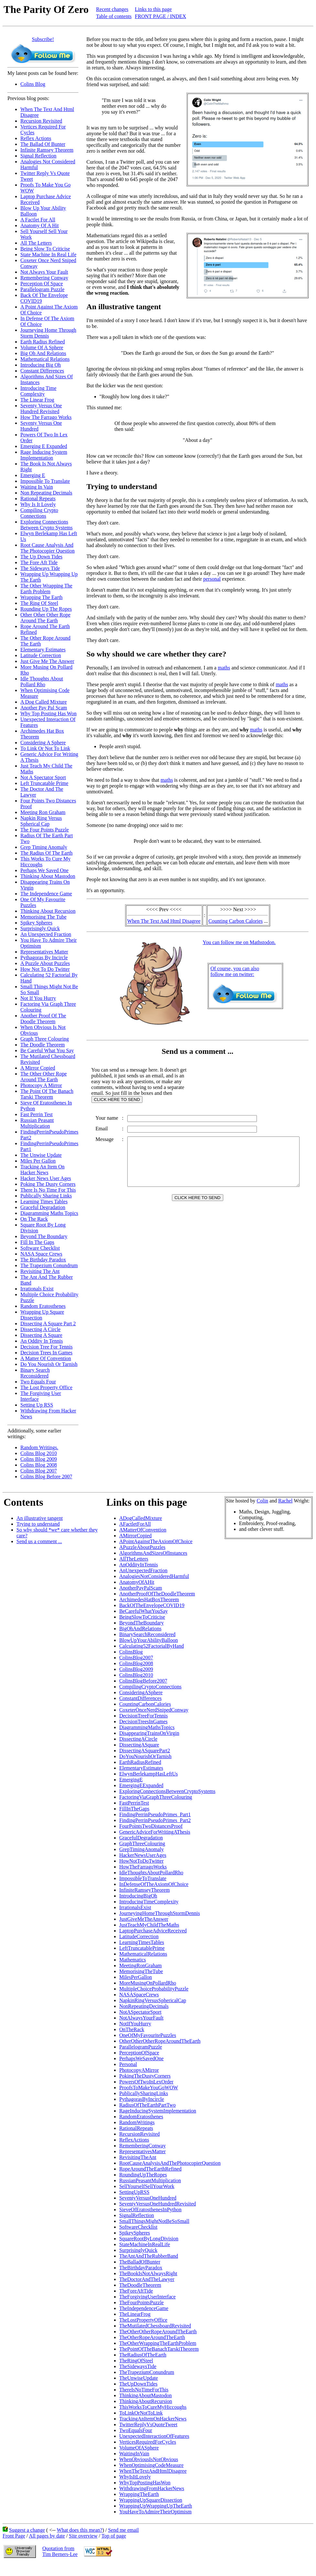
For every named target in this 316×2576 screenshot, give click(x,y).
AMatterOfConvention (142, 1529)
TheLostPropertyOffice (143, 2320)
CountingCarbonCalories (145, 1704)
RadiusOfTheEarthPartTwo (147, 2105)
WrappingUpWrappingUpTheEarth (155, 2506)
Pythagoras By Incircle (44, 957)
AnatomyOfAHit (136, 1582)
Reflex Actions (35, 138)
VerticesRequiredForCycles (147, 2442)
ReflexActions (134, 2140)
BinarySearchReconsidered (147, 1634)
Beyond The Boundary (43, 1236)
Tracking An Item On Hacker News (42, 1169)
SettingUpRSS (134, 2192)
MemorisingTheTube (141, 1971)
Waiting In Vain (36, 487)
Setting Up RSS (36, 1405)
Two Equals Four (38, 1381)
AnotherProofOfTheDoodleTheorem (157, 1593)
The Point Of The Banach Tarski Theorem (46, 1094)
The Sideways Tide (40, 568)
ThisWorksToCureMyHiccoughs (152, 2407)
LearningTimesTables (141, 1942)
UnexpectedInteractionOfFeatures (154, 2436)
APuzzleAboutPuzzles (142, 1547)
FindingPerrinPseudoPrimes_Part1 (155, 1814)
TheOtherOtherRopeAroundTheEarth (158, 2331)
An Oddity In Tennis (41, 1341)
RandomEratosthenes (141, 2116)
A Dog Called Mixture (43, 702)
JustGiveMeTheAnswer (143, 1919)
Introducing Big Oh (40, 365)
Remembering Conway (44, 277)
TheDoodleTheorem (140, 2285)
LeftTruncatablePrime (142, 1948)
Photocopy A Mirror (41, 1085)
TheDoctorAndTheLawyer (146, 2279)
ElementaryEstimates (141, 1768)
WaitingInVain (134, 2453)
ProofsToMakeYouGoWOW (148, 2087)
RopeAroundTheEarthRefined (150, 2169)
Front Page (14, 2536)
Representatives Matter (44, 951)
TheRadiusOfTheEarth (142, 2354)
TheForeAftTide (136, 2291)
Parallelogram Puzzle (42, 289)
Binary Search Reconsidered (35, 1373)
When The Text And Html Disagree (165, 921)
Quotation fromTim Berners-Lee (60, 2551)
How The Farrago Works (46, 417)
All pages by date (47, 2536)
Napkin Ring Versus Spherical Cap (41, 821)
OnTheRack (131, 2029)
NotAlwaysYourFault (141, 2018)
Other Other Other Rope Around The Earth (45, 617)
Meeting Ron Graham (43, 812)
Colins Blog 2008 (38, 1465)
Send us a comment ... (39, 1541)
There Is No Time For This (48, 1190)
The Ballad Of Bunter (42, 144)
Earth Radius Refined (42, 341)
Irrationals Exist (37, 1288)
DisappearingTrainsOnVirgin (149, 1733)
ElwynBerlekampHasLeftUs (148, 1774)
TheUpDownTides (138, 2384)
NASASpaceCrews (139, 1994)
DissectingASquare (139, 1744)
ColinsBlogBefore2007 (143, 1681)
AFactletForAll (135, 1524)
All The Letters (36, 243)
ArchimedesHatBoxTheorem (149, 1599)
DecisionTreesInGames (143, 1721)
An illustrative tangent (39, 1518)
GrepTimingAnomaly (141, 1849)
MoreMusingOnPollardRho (147, 1983)
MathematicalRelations (143, 1954)
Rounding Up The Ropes (46, 609)
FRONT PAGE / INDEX (160, 16)
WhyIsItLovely (135, 2476)
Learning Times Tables (44, 1201)
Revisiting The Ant (39, 1271)
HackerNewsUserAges (142, 1855)
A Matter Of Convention (45, 1358)
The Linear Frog (37, 399)
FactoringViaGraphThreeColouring (155, 1797)
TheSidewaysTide (137, 2366)
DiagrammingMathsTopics (146, 1727)
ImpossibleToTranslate (142, 1878)
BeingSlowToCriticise (142, 1617)
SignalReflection (136, 2215)
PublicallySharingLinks (143, 2093)
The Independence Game (46, 893)
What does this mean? (79, 2530)
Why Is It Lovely (38, 504)
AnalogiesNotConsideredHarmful (154, 1576)
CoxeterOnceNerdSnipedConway (153, 1710)
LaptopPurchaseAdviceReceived (153, 1930)
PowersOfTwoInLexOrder (146, 2081)
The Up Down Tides (41, 556)
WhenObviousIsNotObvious (148, 2459)
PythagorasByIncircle (141, 2099)
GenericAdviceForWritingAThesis (154, 1832)
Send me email (123, 2530)
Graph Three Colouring (44, 1039)
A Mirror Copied (37, 1068)
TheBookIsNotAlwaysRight (148, 2273)
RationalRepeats (136, 2128)
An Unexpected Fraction (45, 934)
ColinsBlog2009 (136, 1669)
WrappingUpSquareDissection (150, 2500)
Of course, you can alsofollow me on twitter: (236, 971)
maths (224, 667)
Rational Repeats (38, 498)
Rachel (285, 1500)
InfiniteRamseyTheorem (144, 1890)
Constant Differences (42, 370)
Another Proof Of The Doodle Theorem (43, 1018)
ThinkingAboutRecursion (145, 2401)
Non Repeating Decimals (46, 492)
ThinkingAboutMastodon (145, 2395)
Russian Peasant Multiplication (37, 1123)
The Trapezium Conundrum (49, 1265)
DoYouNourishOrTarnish (145, 1756)
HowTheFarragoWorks (143, 1866)
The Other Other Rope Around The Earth (43, 1076)
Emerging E (32, 475)
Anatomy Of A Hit (39, 225)
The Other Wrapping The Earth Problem (46, 588)
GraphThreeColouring (142, 1843)
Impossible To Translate (45, 481)
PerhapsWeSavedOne (141, 2058)
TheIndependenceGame (143, 2308)
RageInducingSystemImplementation (157, 2110)
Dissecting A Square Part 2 (48, 1323)
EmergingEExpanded (141, 1785)
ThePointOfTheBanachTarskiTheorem (159, 2349)
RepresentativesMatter (142, 2151)
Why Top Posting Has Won (48, 713)
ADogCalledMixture (140, 1518)
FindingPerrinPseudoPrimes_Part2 (155, 1820)
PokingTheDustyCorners (145, 2076)
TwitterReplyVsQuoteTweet (148, 2424)
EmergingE (131, 1779)
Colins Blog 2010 (38, 1453)
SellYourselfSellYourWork (146, 2186)
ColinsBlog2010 (136, 1675)
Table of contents (114, 16)
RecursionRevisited (139, 2134)
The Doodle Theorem (42, 1044)
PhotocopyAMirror (139, 2070)
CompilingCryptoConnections (150, 1686)
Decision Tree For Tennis (46, 1346)
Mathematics (132, 1959)
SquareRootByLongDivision (148, 2238)
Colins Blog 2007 (38, 1470)
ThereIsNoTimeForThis (143, 2389)
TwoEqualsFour (135, 2430)
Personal (128, 2064)
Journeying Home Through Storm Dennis (48, 333)
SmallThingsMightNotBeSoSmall (154, 2221)
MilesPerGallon (135, 1977)
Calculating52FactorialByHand (151, 1646)
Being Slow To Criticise (45, 248)
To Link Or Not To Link (45, 748)
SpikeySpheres (134, 2232)
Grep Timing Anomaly (43, 847)
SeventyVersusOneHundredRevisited (157, 2203)
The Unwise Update (41, 1155)
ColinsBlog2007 (136, 1657)
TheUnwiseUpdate (138, 2378)
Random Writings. (39, 1447)
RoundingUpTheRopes (143, 2174)
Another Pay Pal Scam (43, 707)
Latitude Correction (40, 655)
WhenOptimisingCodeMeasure (151, 2465)
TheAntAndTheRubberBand (148, 2256)
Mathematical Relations (44, 359)
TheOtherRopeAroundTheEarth (152, 2337)
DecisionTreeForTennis (143, 1715)
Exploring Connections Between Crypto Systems (46, 524)
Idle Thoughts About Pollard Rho (41, 681)
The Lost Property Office (46, 1387)
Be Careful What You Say (47, 1050)
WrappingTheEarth (139, 2494)
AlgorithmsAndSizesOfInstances (153, 1553)
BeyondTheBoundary (141, 1622)
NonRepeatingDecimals (144, 2006)
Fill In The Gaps (37, 1242)
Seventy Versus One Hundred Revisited (41, 408)
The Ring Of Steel (39, 603)
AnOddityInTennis (138, 1564)
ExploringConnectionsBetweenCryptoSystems (167, 1791)
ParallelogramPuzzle (140, 2047)
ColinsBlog (131, 1652)
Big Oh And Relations (43, 353)
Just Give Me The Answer (47, 661)
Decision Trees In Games (46, 1352)
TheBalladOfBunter (139, 2262)
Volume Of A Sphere (41, 347)
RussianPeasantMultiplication (150, 2180)
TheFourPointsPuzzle (141, 2302)
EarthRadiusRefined (140, 1762)
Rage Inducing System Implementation (43, 455)
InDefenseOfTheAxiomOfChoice (153, 1884)
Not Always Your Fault (44, 272)
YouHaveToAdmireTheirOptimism (155, 2511)
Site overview (83, 2536)
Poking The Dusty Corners (48, 1184)
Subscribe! (43, 39)
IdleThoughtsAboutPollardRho (151, 1872)
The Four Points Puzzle (44, 829)
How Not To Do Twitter (45, 969)
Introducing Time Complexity (38, 391)
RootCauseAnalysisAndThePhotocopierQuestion (170, 2163)
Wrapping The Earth (41, 597)
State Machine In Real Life (48, 254)
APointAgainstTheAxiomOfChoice (156, 1541)
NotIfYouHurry (135, 2023)
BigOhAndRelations (140, 1628)
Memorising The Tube (43, 917)
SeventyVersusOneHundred (147, 2198)
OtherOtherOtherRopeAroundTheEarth (159, 2041)
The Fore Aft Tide (39, 562)
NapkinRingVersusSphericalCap (152, 2000)
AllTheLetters (133, 1559)
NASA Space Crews (41, 1254)
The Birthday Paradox (43, 1259)
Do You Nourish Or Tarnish (49, 1364)
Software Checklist (40, 1248)
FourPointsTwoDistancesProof (151, 1826)
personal (212, 579)
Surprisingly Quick (40, 928)
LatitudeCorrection (139, 1936)
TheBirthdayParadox (140, 2267)
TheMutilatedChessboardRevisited (155, 2325)
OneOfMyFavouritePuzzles (147, 2035)
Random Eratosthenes (43, 1306)
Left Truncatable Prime (44, 783)
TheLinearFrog (135, 2314)
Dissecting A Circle (40, 1329)
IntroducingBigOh (138, 1896)
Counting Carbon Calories (237, 921)
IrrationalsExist (135, 1907)
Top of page (113, 2536)
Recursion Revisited (41, 121)
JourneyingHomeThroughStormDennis (159, 1913)
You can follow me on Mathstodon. (240, 942)
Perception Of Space (41, 283)
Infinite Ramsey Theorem (46, 150)
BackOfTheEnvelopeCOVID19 (151, 1605)
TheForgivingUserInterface (147, 2296)
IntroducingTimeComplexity (148, 1901)
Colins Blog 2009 (38, 1459)
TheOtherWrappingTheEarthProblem (157, 2343)
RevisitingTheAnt (137, 2157)
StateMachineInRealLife (144, 2244)
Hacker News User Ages (45, 1178)
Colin (262, 1500)
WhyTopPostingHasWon (144, 2482)
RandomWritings (137, 2122)
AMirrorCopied (135, 1535)
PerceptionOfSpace (139, 2052)
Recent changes (112, 9)
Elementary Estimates (43, 649)
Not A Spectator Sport (43, 777)
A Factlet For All (37, 219)
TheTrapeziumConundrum (146, 2372)
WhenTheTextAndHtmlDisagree (153, 2471)
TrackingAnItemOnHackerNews (152, 2418)
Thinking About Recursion (48, 911)
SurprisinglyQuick (138, 2250)
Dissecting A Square (41, 1335)
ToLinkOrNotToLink (141, 2413)
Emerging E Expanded (43, 446)
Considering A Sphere (43, 742)
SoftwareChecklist (138, 2227)
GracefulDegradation (141, 1837)
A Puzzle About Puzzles (45, 963)
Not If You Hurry (38, 998)
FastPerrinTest (134, 1803)
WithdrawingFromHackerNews (151, 2488)
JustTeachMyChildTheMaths (149, 1925)
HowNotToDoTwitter (141, 1861)
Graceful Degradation (42, 1207)
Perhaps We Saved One (44, 870)
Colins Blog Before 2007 (46, 1476)
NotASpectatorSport (140, 2012)
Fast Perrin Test (36, 1114)
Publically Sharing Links (46, 1195)
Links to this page (153, 9)
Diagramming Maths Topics (49, 1213)
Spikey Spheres (36, 922)
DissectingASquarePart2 (144, 1750)
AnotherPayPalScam (140, 1588)
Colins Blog (32, 84)
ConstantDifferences (140, 1698)
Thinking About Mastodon (47, 876)
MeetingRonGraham (140, 1965)
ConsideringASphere (141, 1692)
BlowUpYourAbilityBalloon (148, 1640)
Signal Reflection (38, 155)
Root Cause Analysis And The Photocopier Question (47, 548)
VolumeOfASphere (139, 2447)
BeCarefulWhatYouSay (143, 1611)
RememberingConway (142, 2145)
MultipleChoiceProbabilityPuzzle (153, 1988)
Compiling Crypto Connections (39, 513)
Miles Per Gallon (38, 1161)
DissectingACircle (138, 1739)
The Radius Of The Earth (46, 853)
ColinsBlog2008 (136, 1663)
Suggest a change (27, 2530)
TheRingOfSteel (136, 2360)
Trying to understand (38, 1524)
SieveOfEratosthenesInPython (150, 2209)
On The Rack (34, 1219)
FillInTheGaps (134, 1808)
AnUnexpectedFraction (143, 1570)
